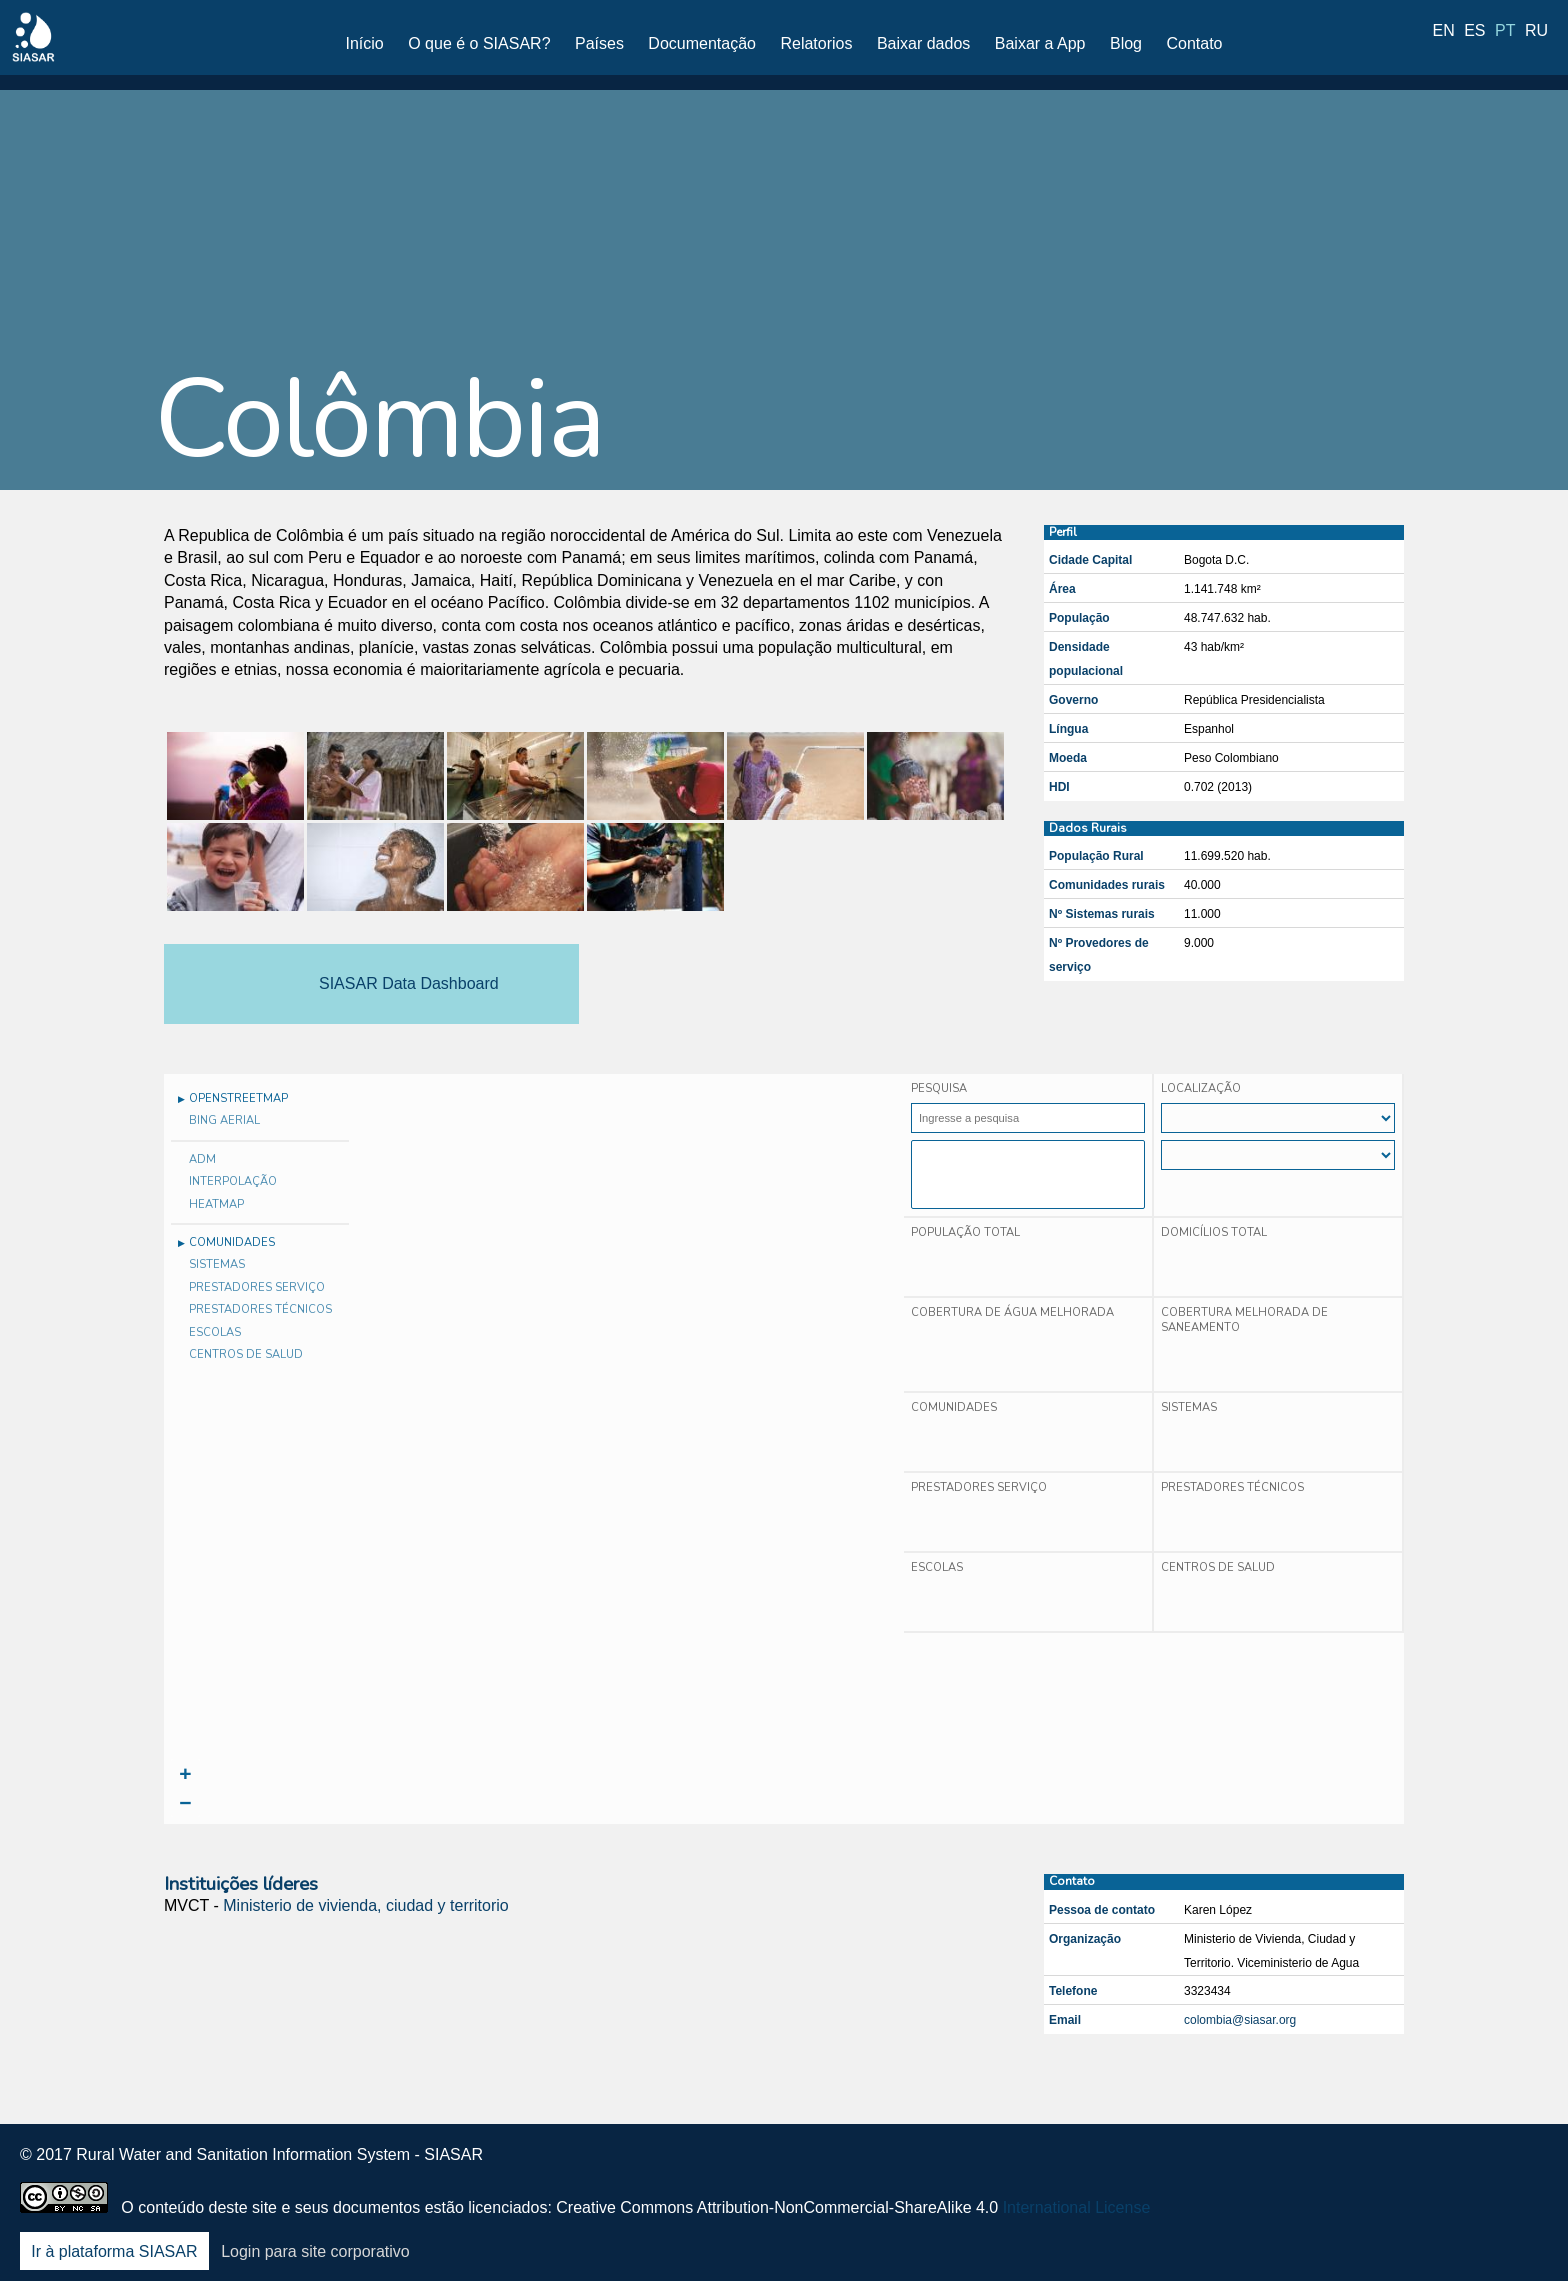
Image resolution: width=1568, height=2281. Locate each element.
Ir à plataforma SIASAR (114, 2251)
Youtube (1476, 2168)
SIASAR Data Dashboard (409, 983)
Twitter (1371, 2168)
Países (599, 43)
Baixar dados (923, 43)
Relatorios (816, 43)
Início (365, 43)
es (1474, 42)
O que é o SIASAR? (479, 43)
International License (1077, 2207)
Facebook (1318, 2168)
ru (1536, 42)
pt (1505, 42)
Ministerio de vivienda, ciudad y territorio (365, 1905)
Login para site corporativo (315, 2251)
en (1444, 42)
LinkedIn (1423, 2168)
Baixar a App (1040, 43)
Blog (1126, 43)
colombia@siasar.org (1240, 2020)
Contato (1194, 43)
